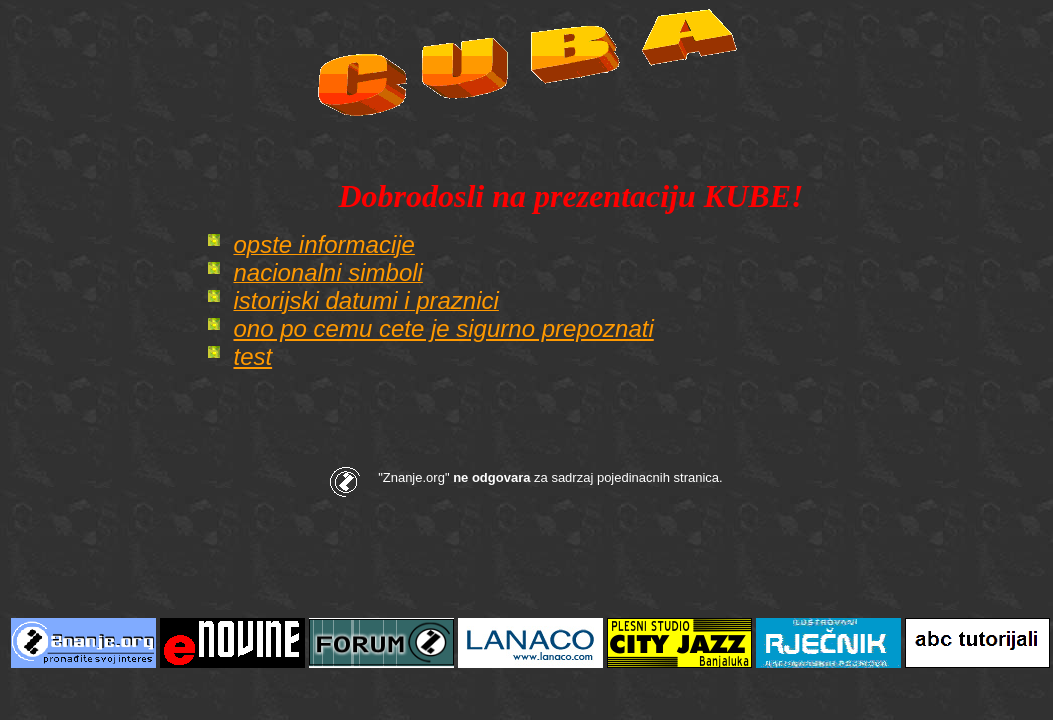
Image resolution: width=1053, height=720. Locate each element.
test (252, 356)
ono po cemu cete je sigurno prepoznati (443, 328)
